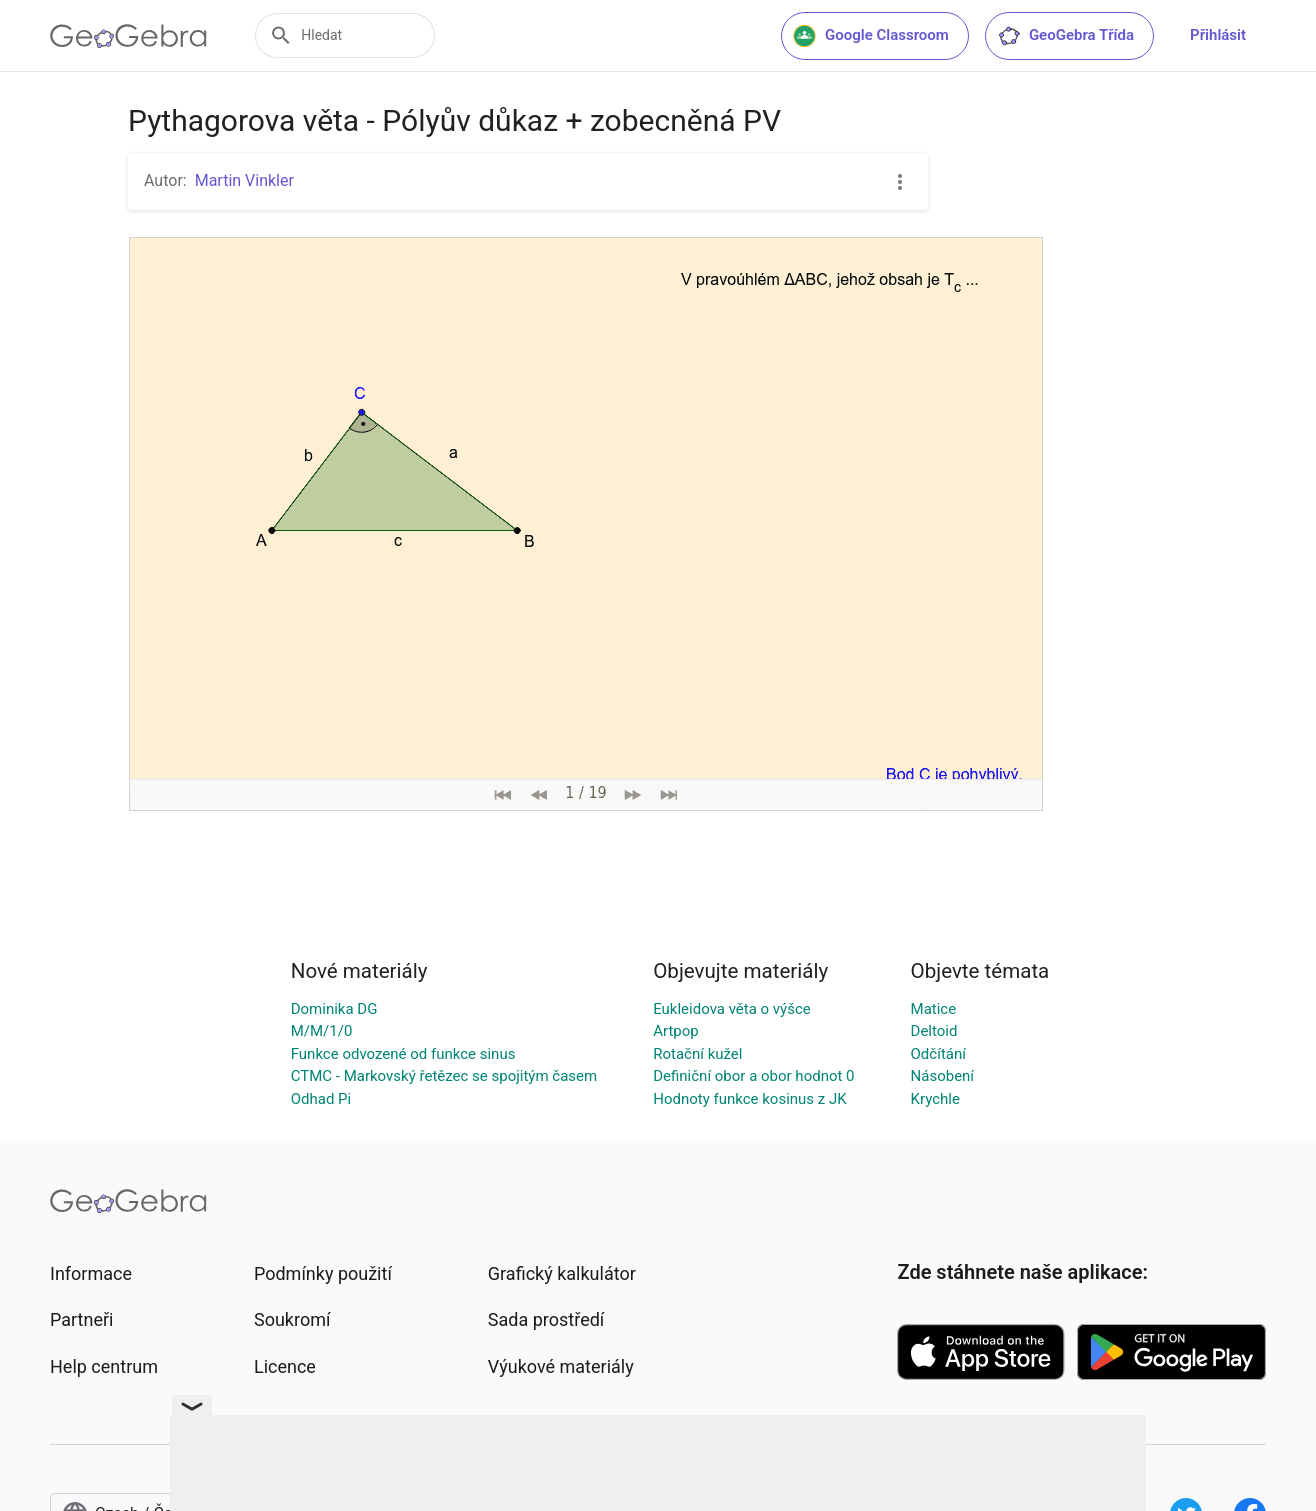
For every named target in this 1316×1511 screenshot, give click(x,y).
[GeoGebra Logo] (128, 36)
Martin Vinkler (244, 180)
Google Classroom (871, 36)
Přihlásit (1218, 35)
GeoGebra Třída (1065, 36)
